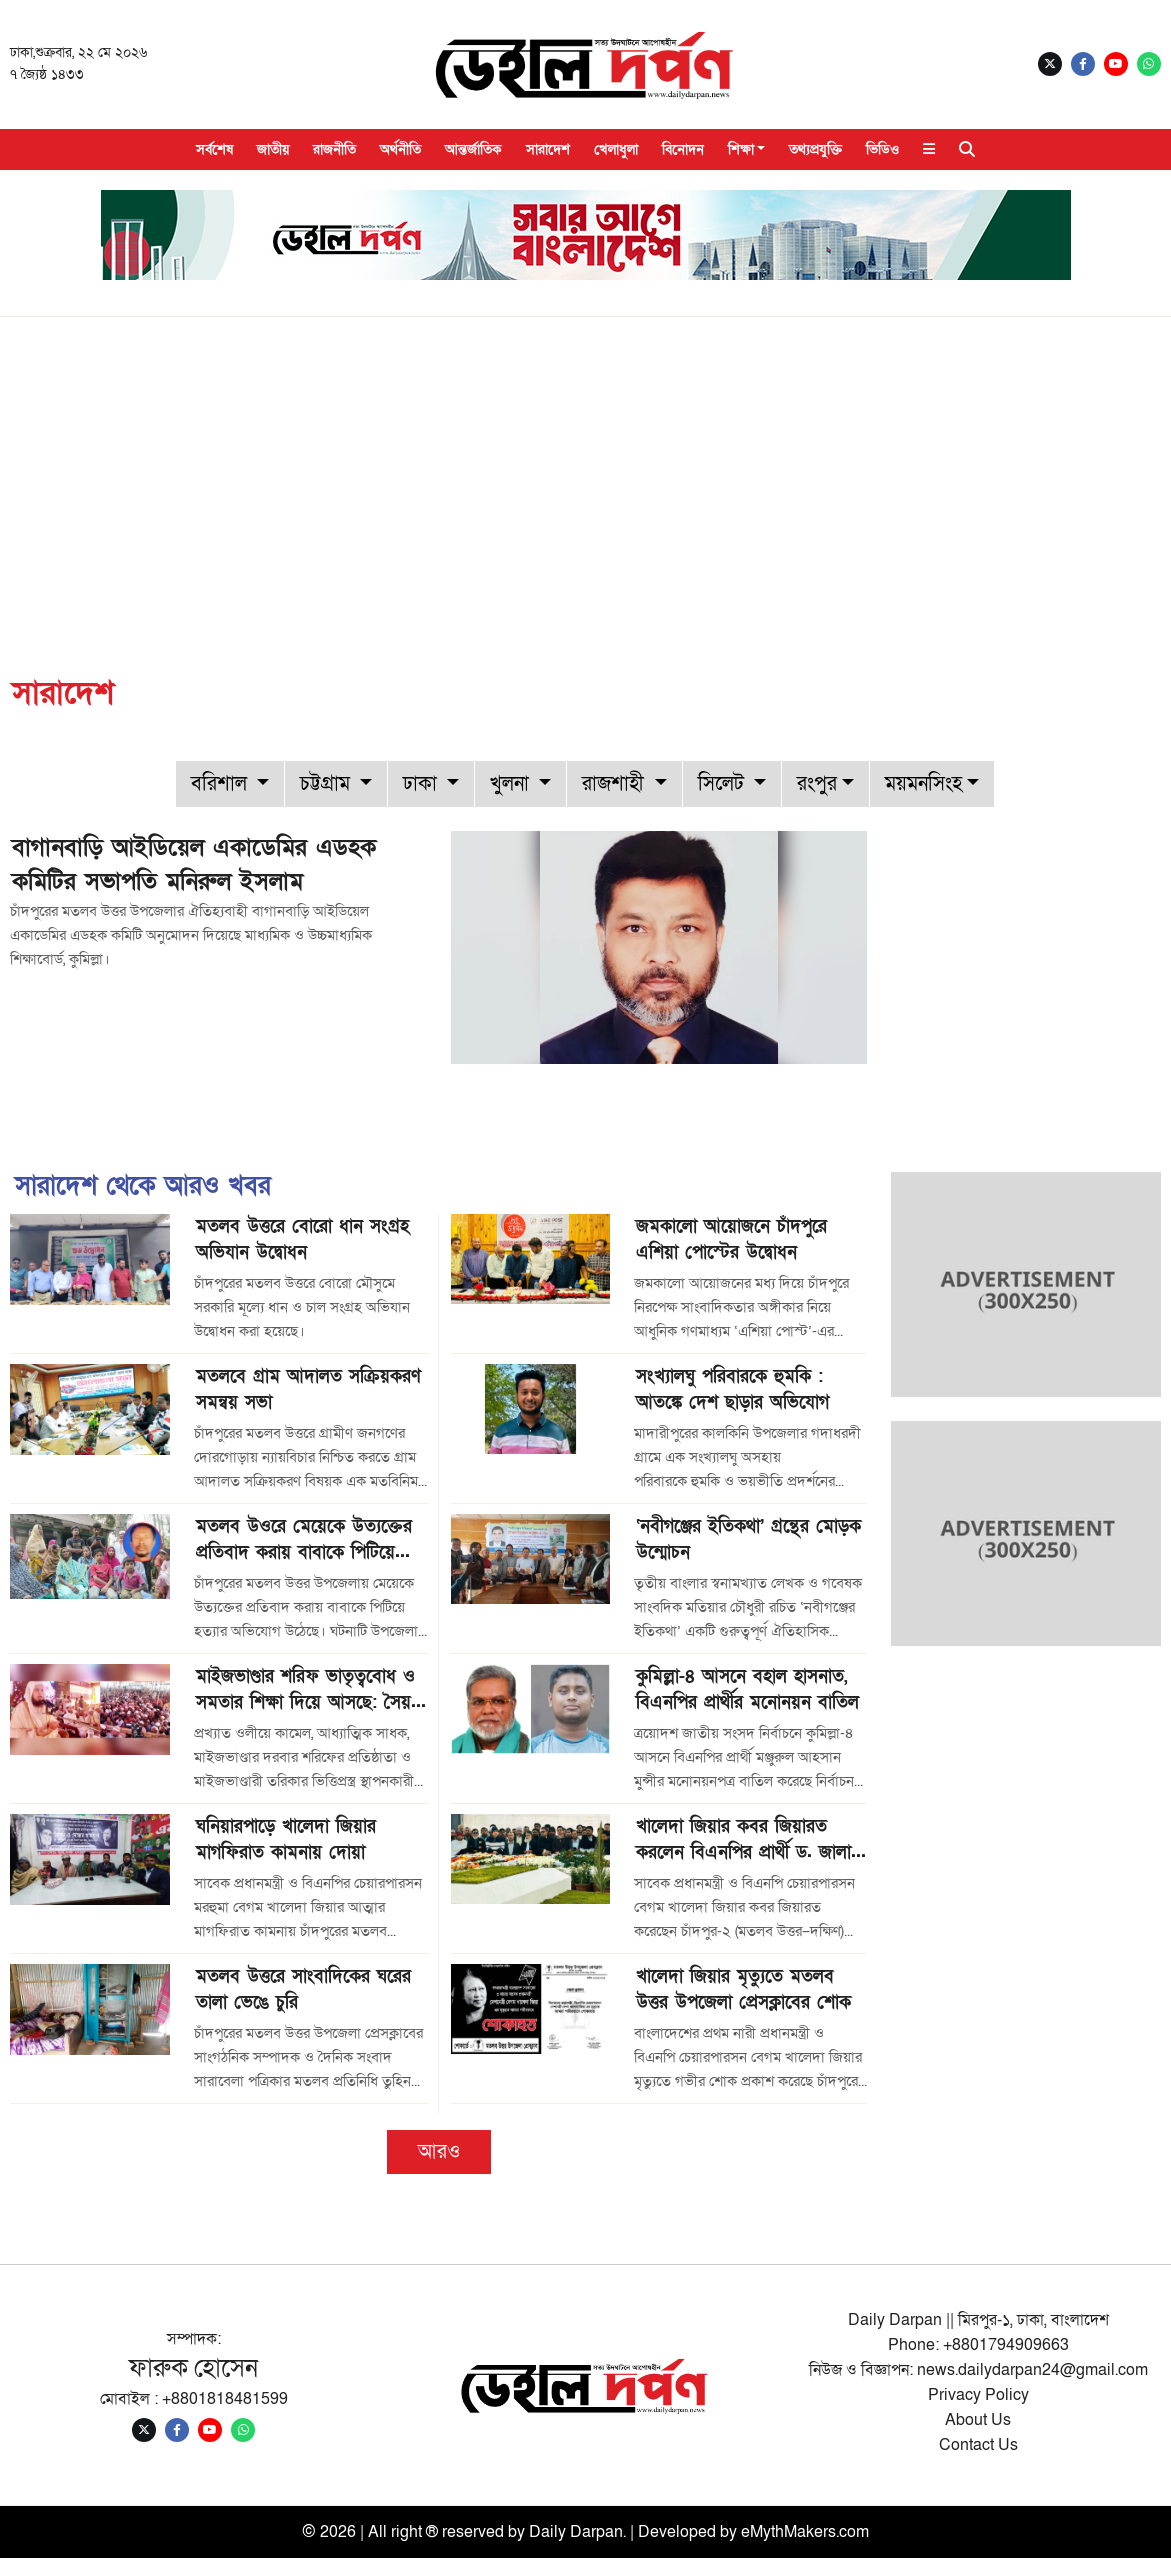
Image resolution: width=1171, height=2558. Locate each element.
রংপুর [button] (817, 784)
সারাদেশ (548, 149)
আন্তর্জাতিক (473, 149)
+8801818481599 (225, 2399)
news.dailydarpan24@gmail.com (1032, 2370)
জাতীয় (273, 149)
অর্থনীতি (400, 149)
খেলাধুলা (616, 149)
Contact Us (978, 2445)
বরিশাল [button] (221, 784)
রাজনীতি (334, 149)
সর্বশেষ (214, 149)
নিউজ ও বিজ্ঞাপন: (863, 2370)
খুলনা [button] (512, 784)
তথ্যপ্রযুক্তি (815, 149)
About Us (978, 2420)
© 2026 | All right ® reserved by (415, 2532)
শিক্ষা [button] (741, 149)
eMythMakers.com (805, 2532)
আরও (439, 2152)
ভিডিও (882, 149)
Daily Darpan (576, 2532)
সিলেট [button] (723, 784)
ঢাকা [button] (422, 784)
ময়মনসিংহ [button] (923, 784)
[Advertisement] (585, 467)
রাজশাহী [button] (615, 784)
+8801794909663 (1006, 2345)
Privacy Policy (978, 2395)
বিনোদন (683, 149)
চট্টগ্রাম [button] (327, 784)
